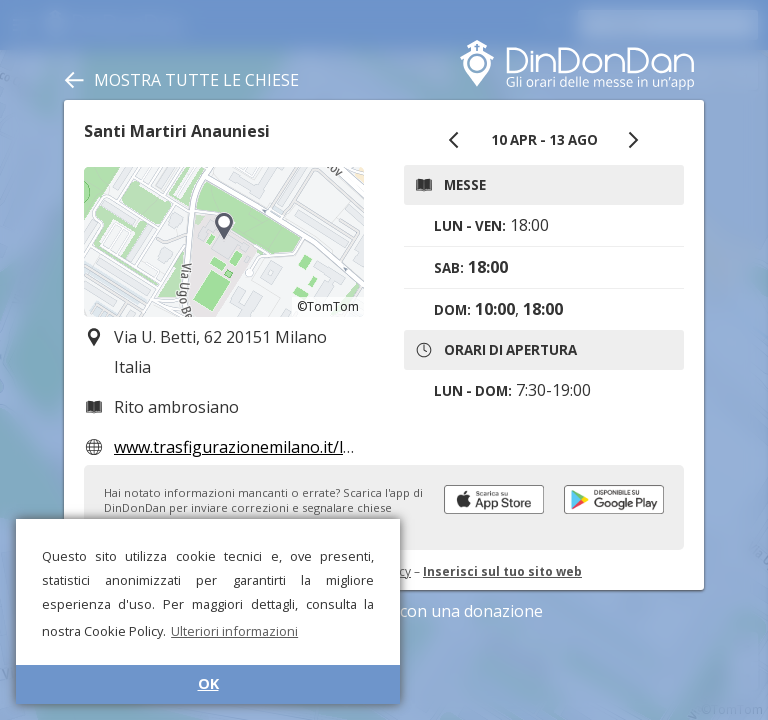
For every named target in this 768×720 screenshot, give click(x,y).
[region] (224, 242)
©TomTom (328, 306)
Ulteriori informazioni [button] (234, 631)
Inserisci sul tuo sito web (502, 571)
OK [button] (208, 683)
